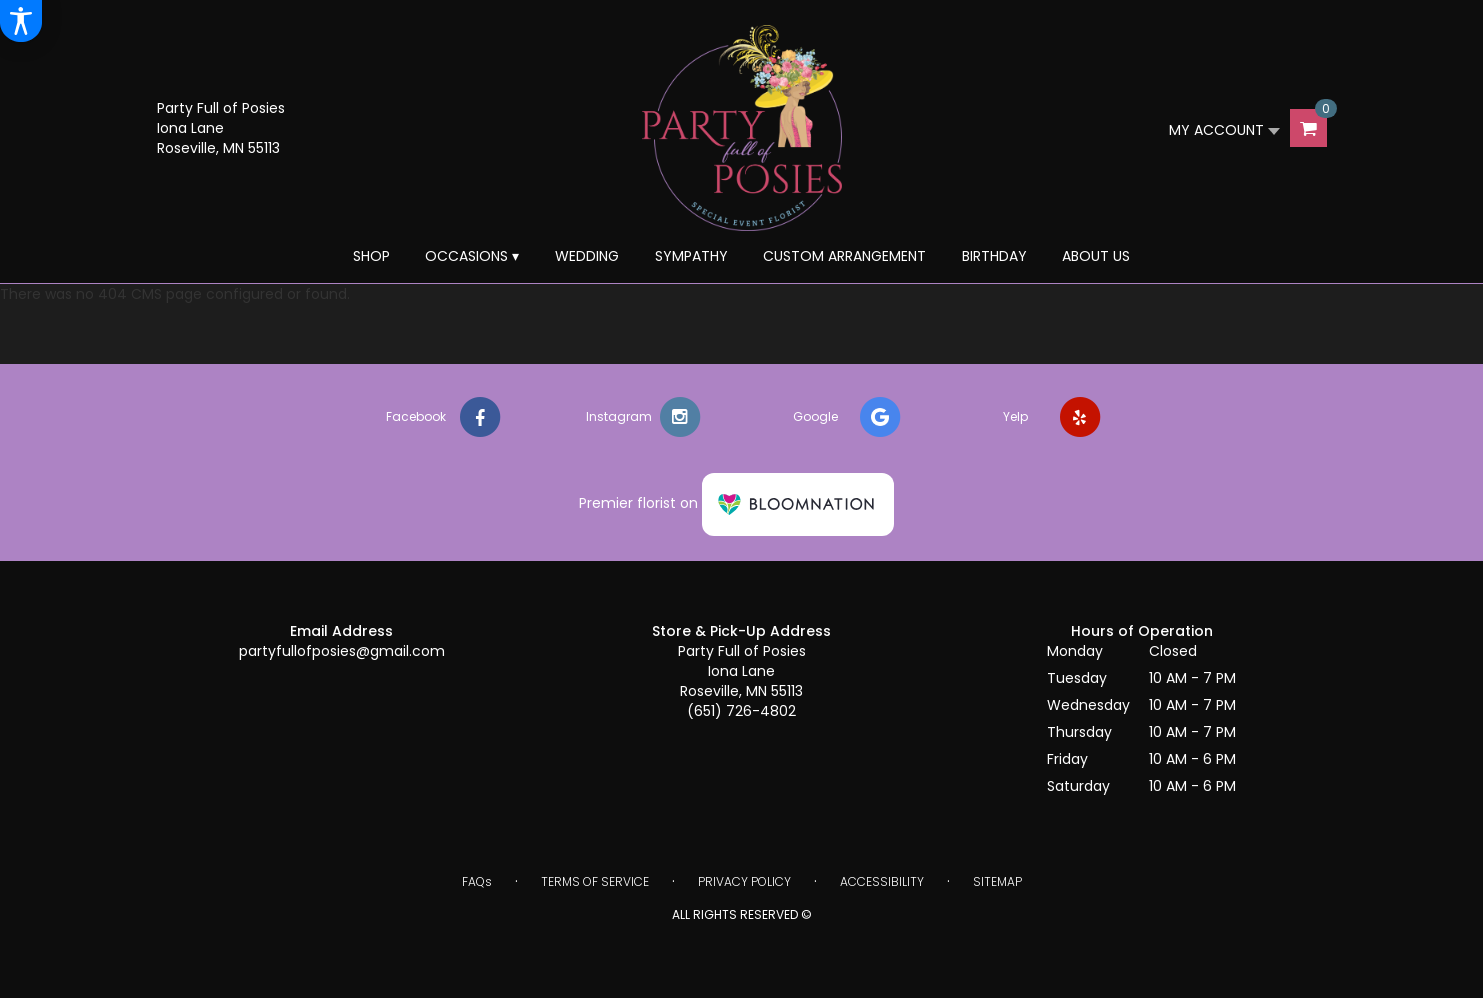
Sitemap (997, 881)
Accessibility (882, 881)
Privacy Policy (744, 881)
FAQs (477, 881)
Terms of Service (595, 881)
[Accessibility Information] (21, 21)
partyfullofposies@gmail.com (342, 651)
